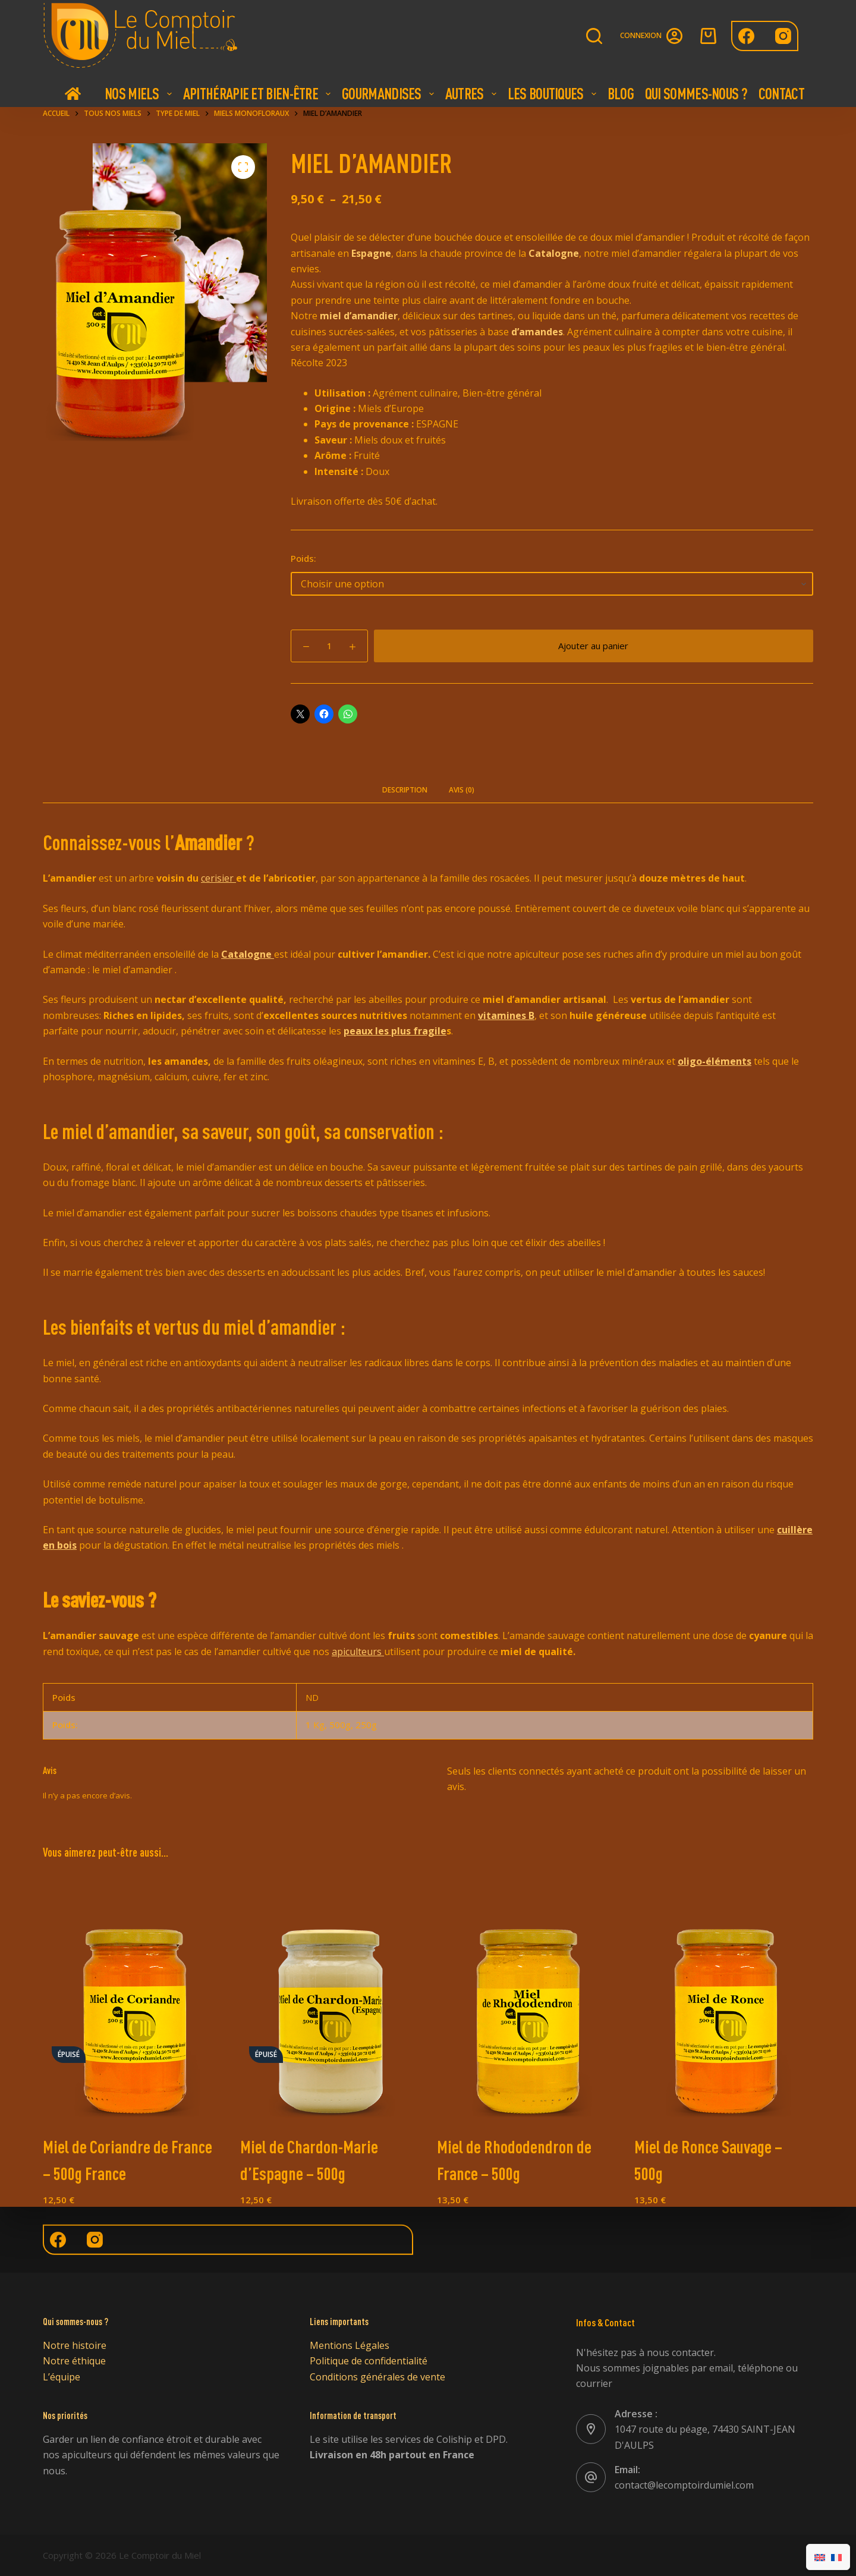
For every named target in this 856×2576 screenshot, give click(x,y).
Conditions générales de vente (377, 2376)
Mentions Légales (349, 2345)
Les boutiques (553, 93)
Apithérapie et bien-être (258, 93)
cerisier (218, 878)
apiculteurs (358, 1651)
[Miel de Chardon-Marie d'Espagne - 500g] (330, 1998)
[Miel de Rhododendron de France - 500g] (526, 1998)
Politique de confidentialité (368, 2360)
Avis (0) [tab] (461, 790)
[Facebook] (746, 36)
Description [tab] (404, 790)
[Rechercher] (594, 36)
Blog (621, 93)
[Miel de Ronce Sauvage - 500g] (724, 1998)
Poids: (303, 558)
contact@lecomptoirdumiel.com (684, 2485)
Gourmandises (389, 93)
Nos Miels (140, 93)
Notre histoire (74, 2345)
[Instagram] (783, 36)
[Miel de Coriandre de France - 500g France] (132, 1998)
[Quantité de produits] (329, 646)
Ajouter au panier (593, 646)
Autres (472, 93)
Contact (781, 93)
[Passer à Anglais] (819, 2557)
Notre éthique (74, 2360)
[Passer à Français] (836, 2557)
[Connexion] (651, 36)
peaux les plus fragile (395, 1030)
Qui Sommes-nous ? (696, 93)
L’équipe (61, 2376)
